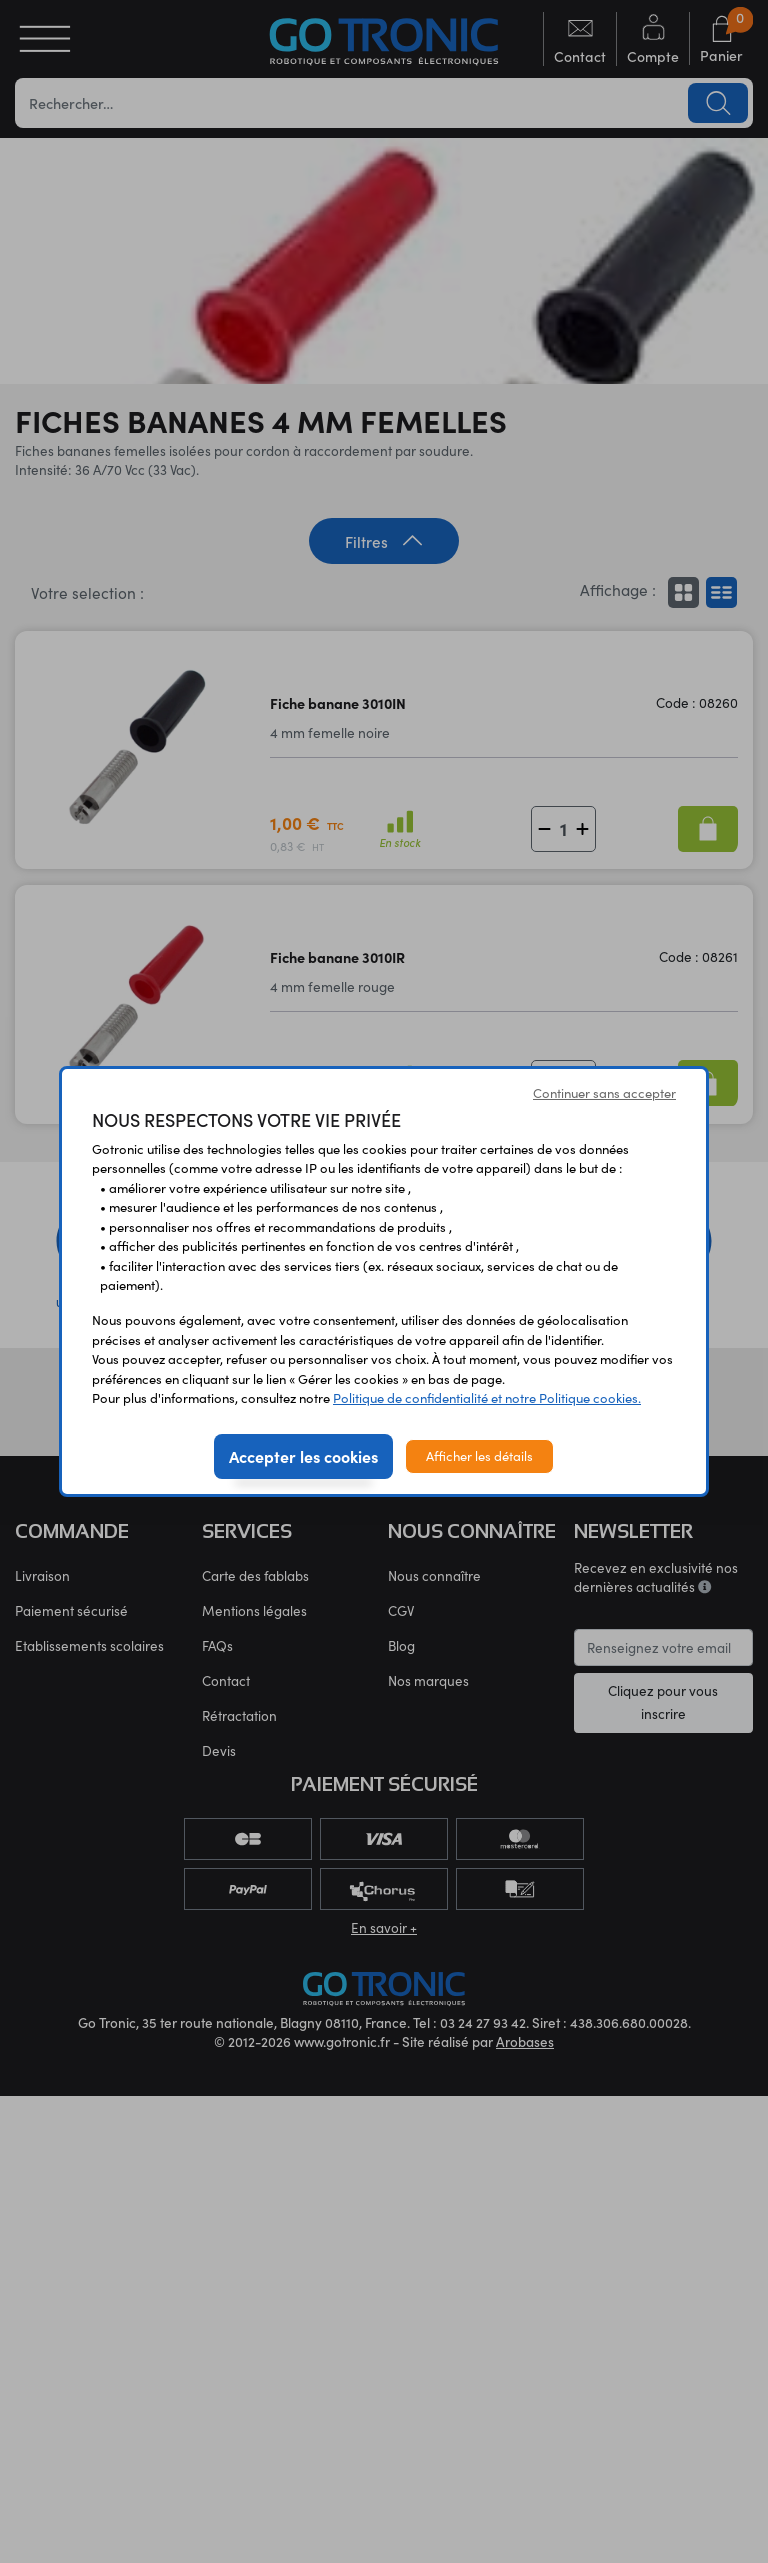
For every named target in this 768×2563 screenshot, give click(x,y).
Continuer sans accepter (604, 1093)
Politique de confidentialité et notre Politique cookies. (487, 1398)
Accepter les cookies (303, 1456)
